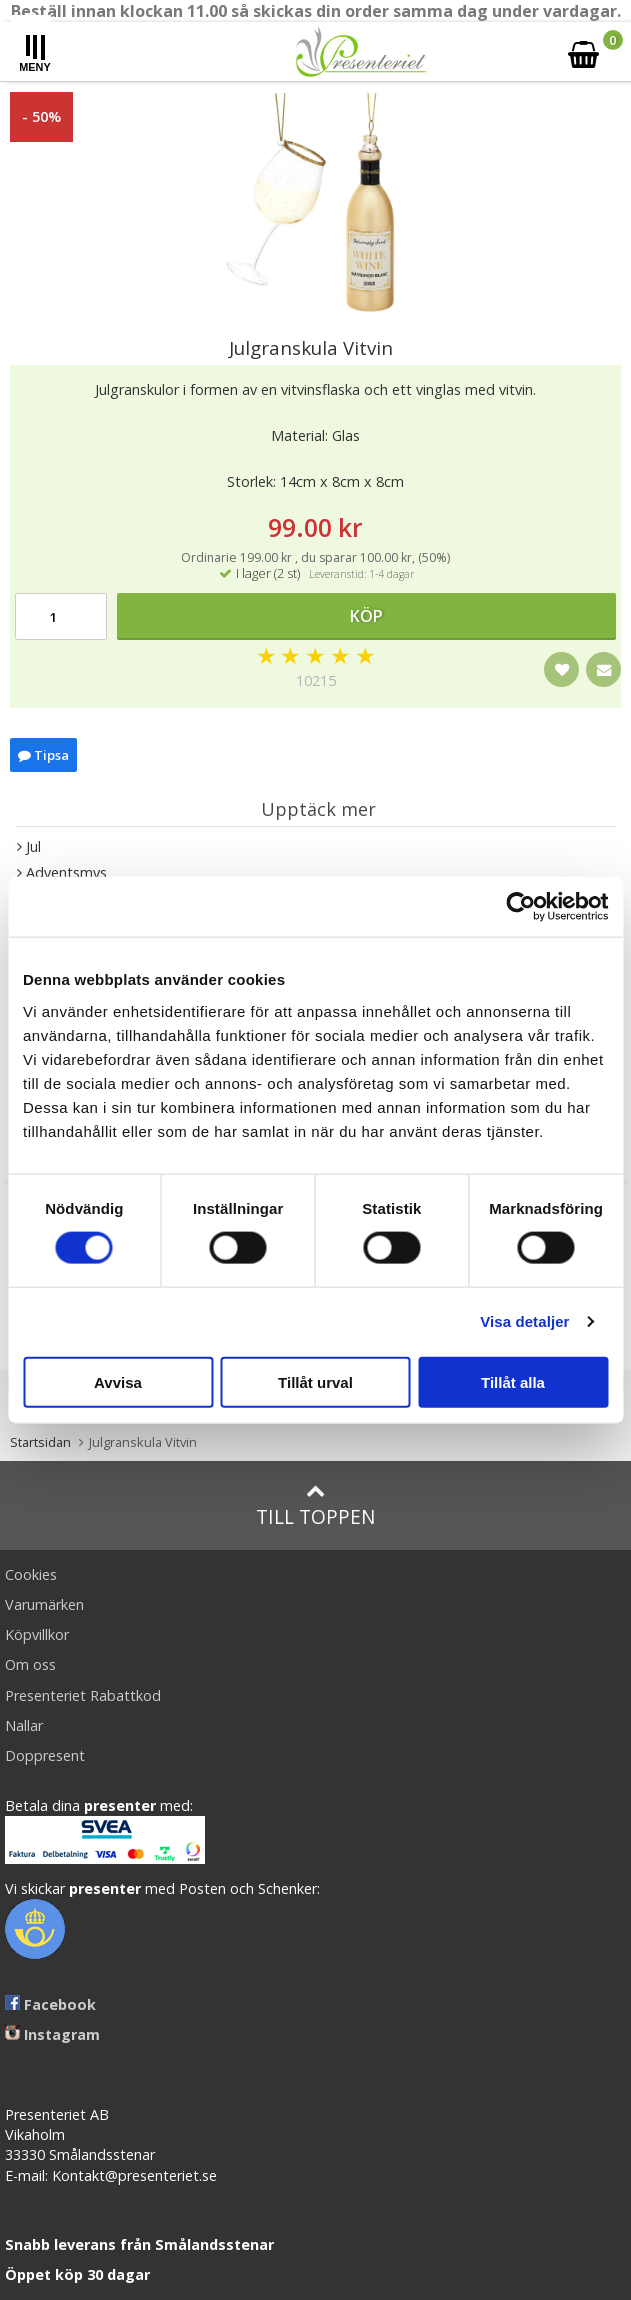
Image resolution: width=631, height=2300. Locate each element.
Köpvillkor (37, 1634)
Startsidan (40, 1442)
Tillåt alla (513, 1381)
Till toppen (315, 1505)
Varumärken (44, 1604)
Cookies (31, 1574)
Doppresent (45, 1755)
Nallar (24, 1725)
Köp (366, 616)
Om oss (30, 1664)
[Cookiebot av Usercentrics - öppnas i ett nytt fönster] (520, 907)
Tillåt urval (315, 1381)
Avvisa (118, 1381)
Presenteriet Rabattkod (83, 1695)
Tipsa (43, 755)
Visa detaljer (524, 1321)
